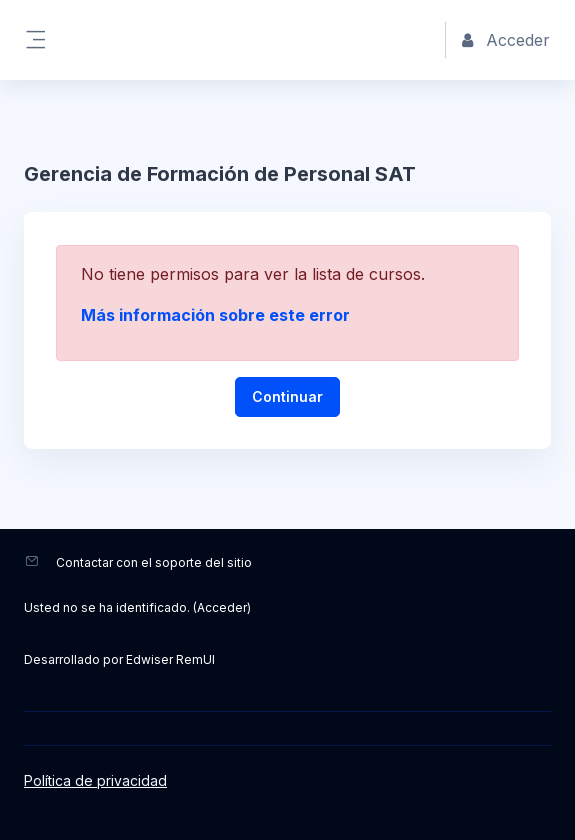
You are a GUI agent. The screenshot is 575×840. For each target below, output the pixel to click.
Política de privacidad (95, 780)
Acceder (222, 607)
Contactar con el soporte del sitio (154, 562)
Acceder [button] (506, 40)
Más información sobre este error (215, 315)
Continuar (287, 396)
